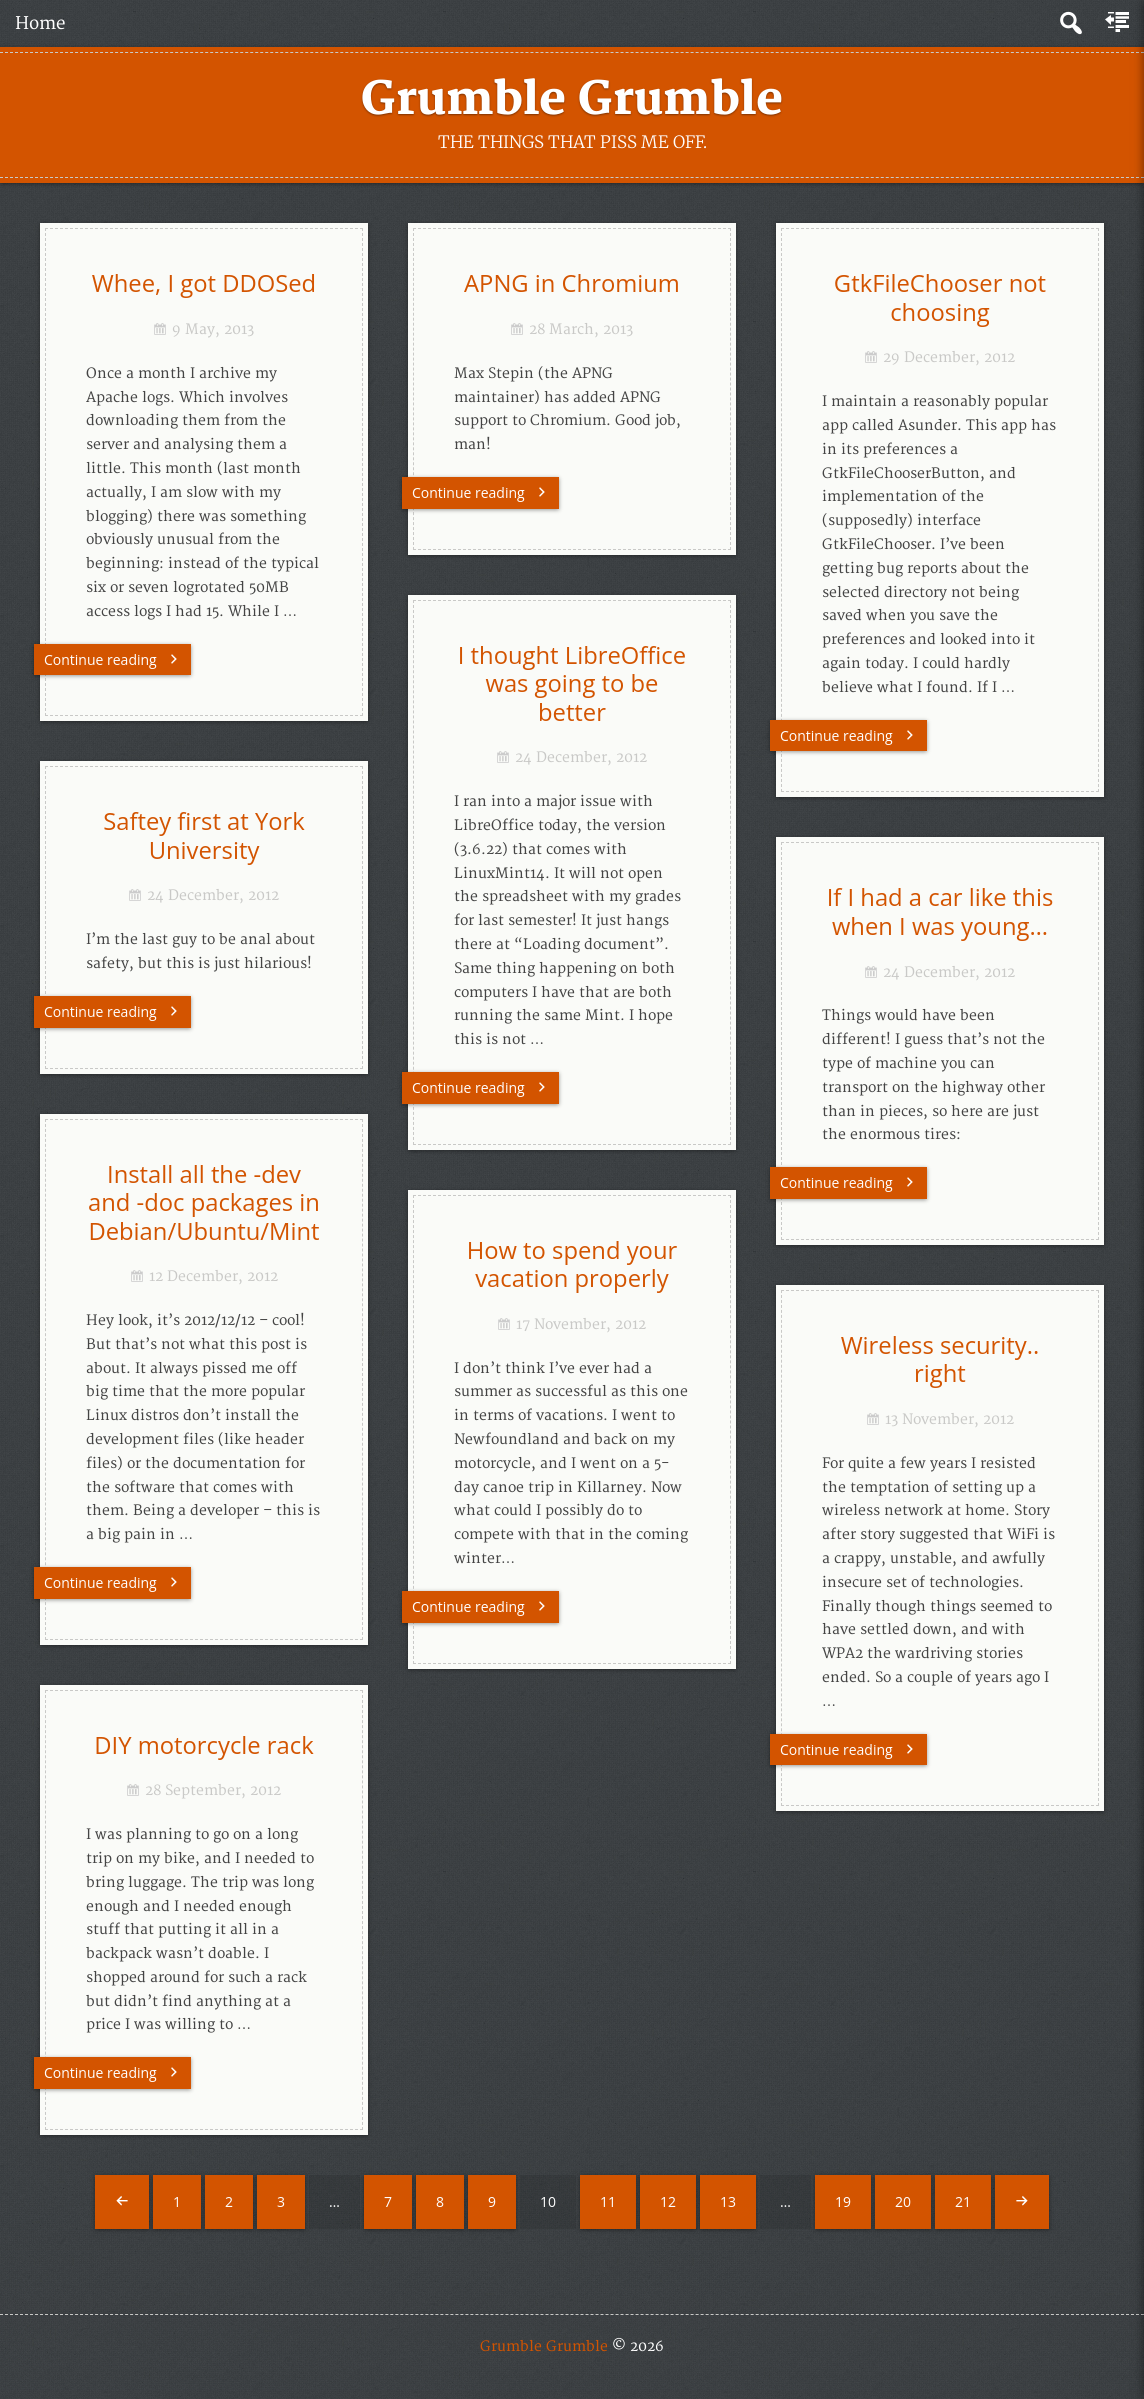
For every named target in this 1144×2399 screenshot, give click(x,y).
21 (963, 2201)
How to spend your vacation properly (572, 1264)
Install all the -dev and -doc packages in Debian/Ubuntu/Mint (204, 1202)
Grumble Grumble (572, 100)
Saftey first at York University (204, 835)
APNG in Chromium (572, 283)
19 (843, 2201)
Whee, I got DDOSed (204, 283)
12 (668, 2201)
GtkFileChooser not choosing (940, 297)
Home (40, 23)
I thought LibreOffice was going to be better (572, 683)
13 (728, 2201)
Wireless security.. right (940, 1359)
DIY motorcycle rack (203, 1745)
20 (903, 2201)
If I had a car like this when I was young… (940, 911)
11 (608, 2201)
